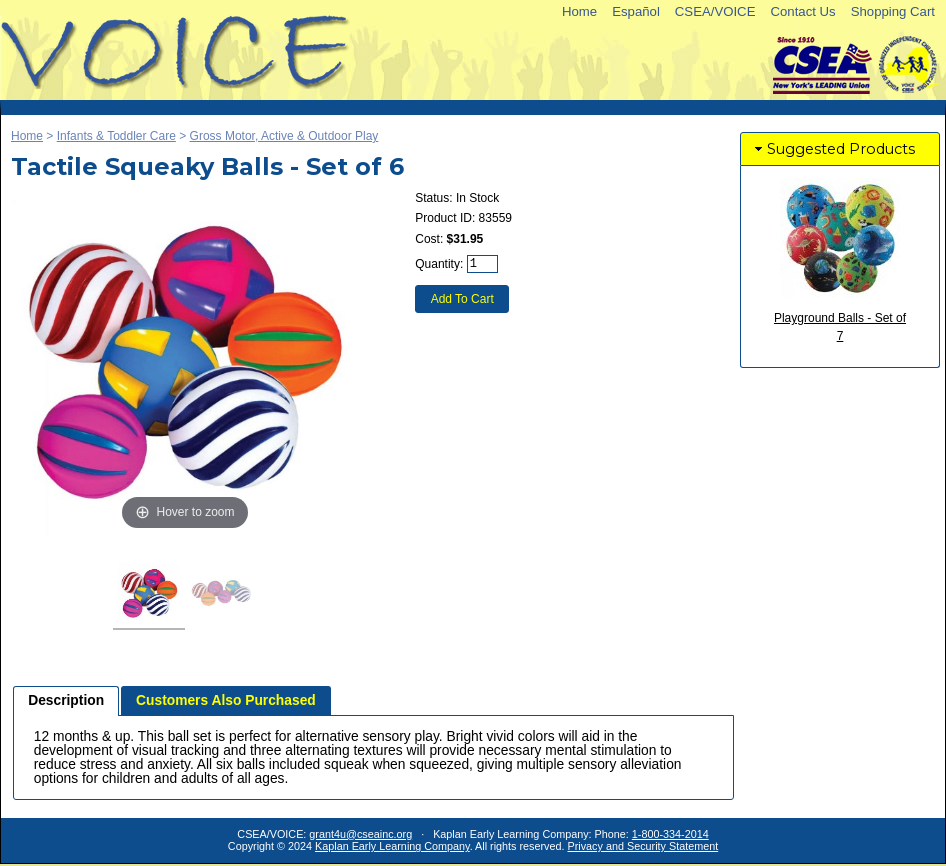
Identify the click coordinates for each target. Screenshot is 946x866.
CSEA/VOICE (715, 11)
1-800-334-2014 (670, 834)
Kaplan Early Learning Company (392, 846)
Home (579, 11)
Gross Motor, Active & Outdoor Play (284, 136)
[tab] (66, 701)
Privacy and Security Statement (643, 846)
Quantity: (439, 264)
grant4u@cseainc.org (360, 834)
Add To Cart (462, 299)
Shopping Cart (893, 11)
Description (66, 700)
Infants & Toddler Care (116, 136)
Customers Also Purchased (226, 700)
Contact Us (802, 11)
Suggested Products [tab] (833, 149)
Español (636, 11)
